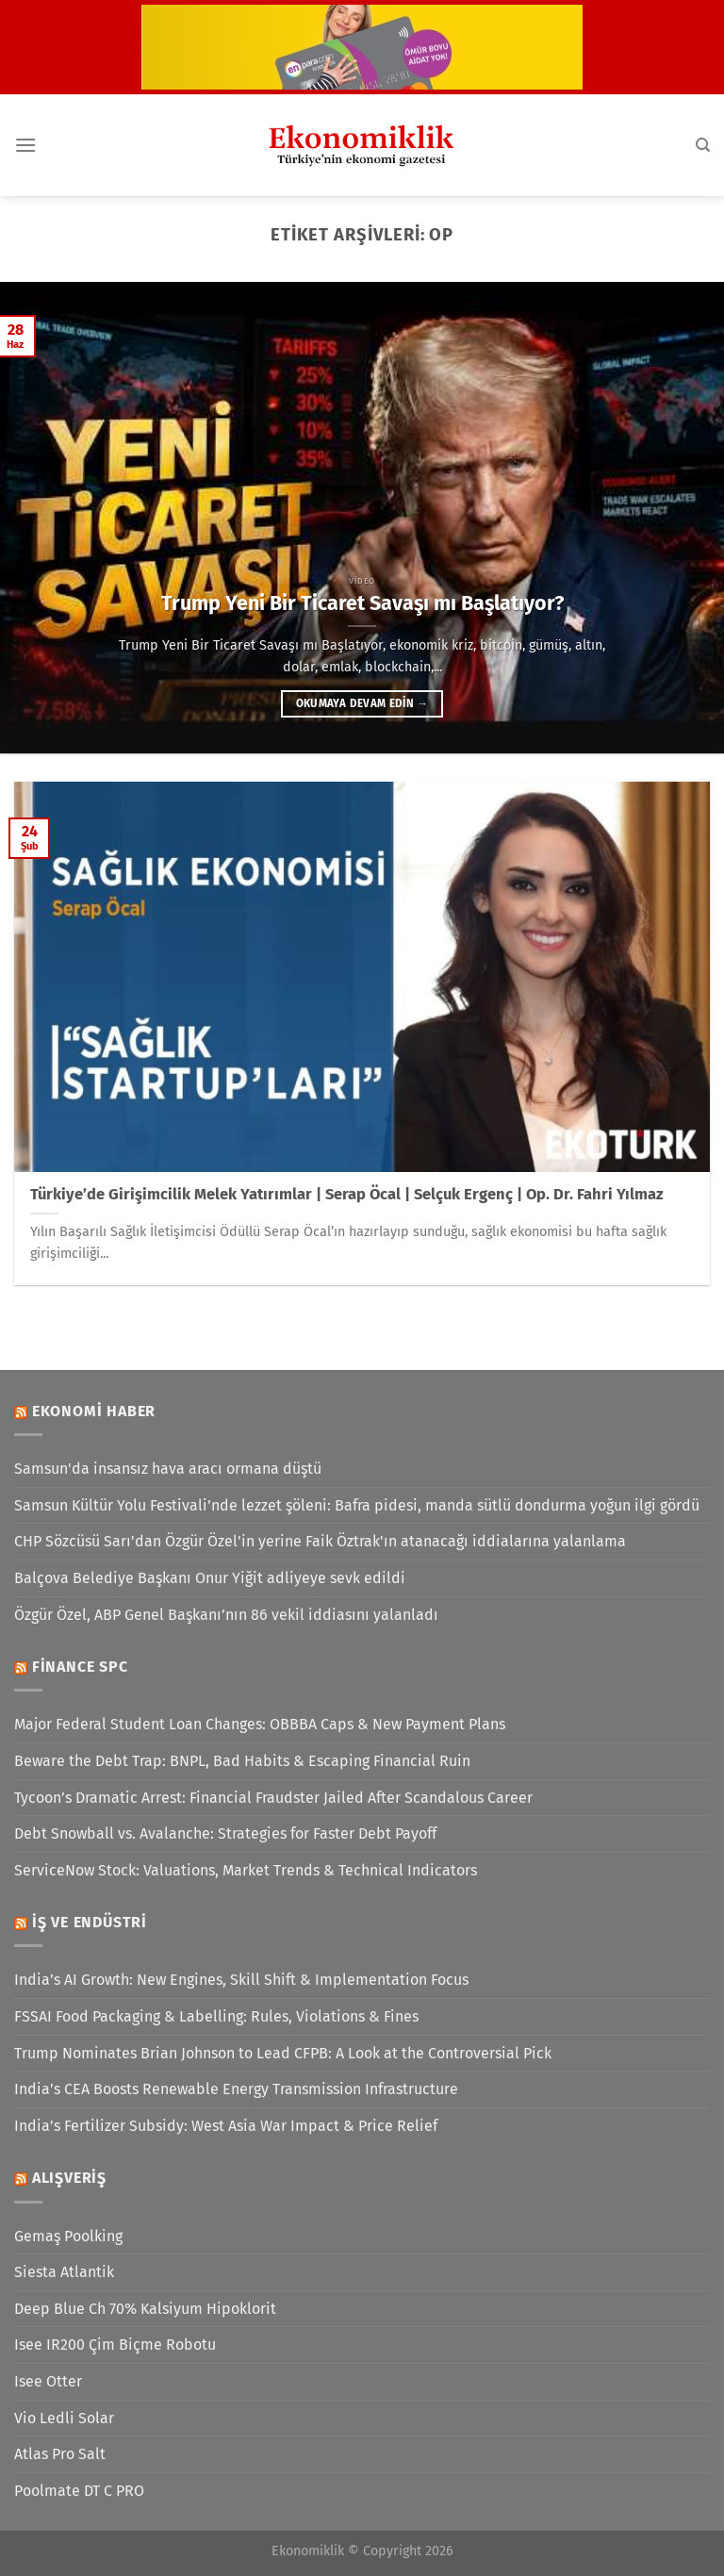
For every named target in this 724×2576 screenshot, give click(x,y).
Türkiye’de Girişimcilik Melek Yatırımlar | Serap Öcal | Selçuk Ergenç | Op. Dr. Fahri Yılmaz (347, 1194)
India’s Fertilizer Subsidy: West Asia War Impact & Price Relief (225, 2126)
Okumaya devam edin (362, 703)
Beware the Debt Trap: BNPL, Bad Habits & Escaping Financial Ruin (242, 1761)
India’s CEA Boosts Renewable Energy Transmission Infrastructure (236, 2089)
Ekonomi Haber (94, 1411)
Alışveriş (69, 2178)
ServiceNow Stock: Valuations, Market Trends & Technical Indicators (245, 1870)
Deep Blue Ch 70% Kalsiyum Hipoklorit (145, 2309)
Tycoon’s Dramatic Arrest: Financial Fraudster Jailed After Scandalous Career (273, 1798)
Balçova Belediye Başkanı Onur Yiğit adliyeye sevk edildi (209, 1578)
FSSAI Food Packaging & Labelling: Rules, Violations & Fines (216, 2016)
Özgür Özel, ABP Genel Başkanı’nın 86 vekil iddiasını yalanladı (226, 1615)
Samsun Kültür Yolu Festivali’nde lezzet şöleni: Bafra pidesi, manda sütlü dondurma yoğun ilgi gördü (356, 1505)
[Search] (703, 145)
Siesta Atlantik (64, 2272)
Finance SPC (80, 1667)
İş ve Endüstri (89, 1922)
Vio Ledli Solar (64, 2418)
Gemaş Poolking (68, 2236)
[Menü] (25, 145)
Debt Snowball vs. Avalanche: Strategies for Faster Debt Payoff (225, 1833)
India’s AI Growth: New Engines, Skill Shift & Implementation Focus (241, 1980)
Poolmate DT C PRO (79, 2491)
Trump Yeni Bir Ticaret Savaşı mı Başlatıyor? (362, 603)
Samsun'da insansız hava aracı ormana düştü (167, 1469)
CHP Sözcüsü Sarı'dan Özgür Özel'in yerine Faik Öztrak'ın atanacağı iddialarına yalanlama (320, 1541)
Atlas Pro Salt (60, 2454)
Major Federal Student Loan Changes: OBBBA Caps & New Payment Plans (259, 1724)
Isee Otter (48, 2381)
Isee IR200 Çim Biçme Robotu (115, 2344)
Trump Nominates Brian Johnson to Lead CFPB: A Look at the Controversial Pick (282, 2053)
